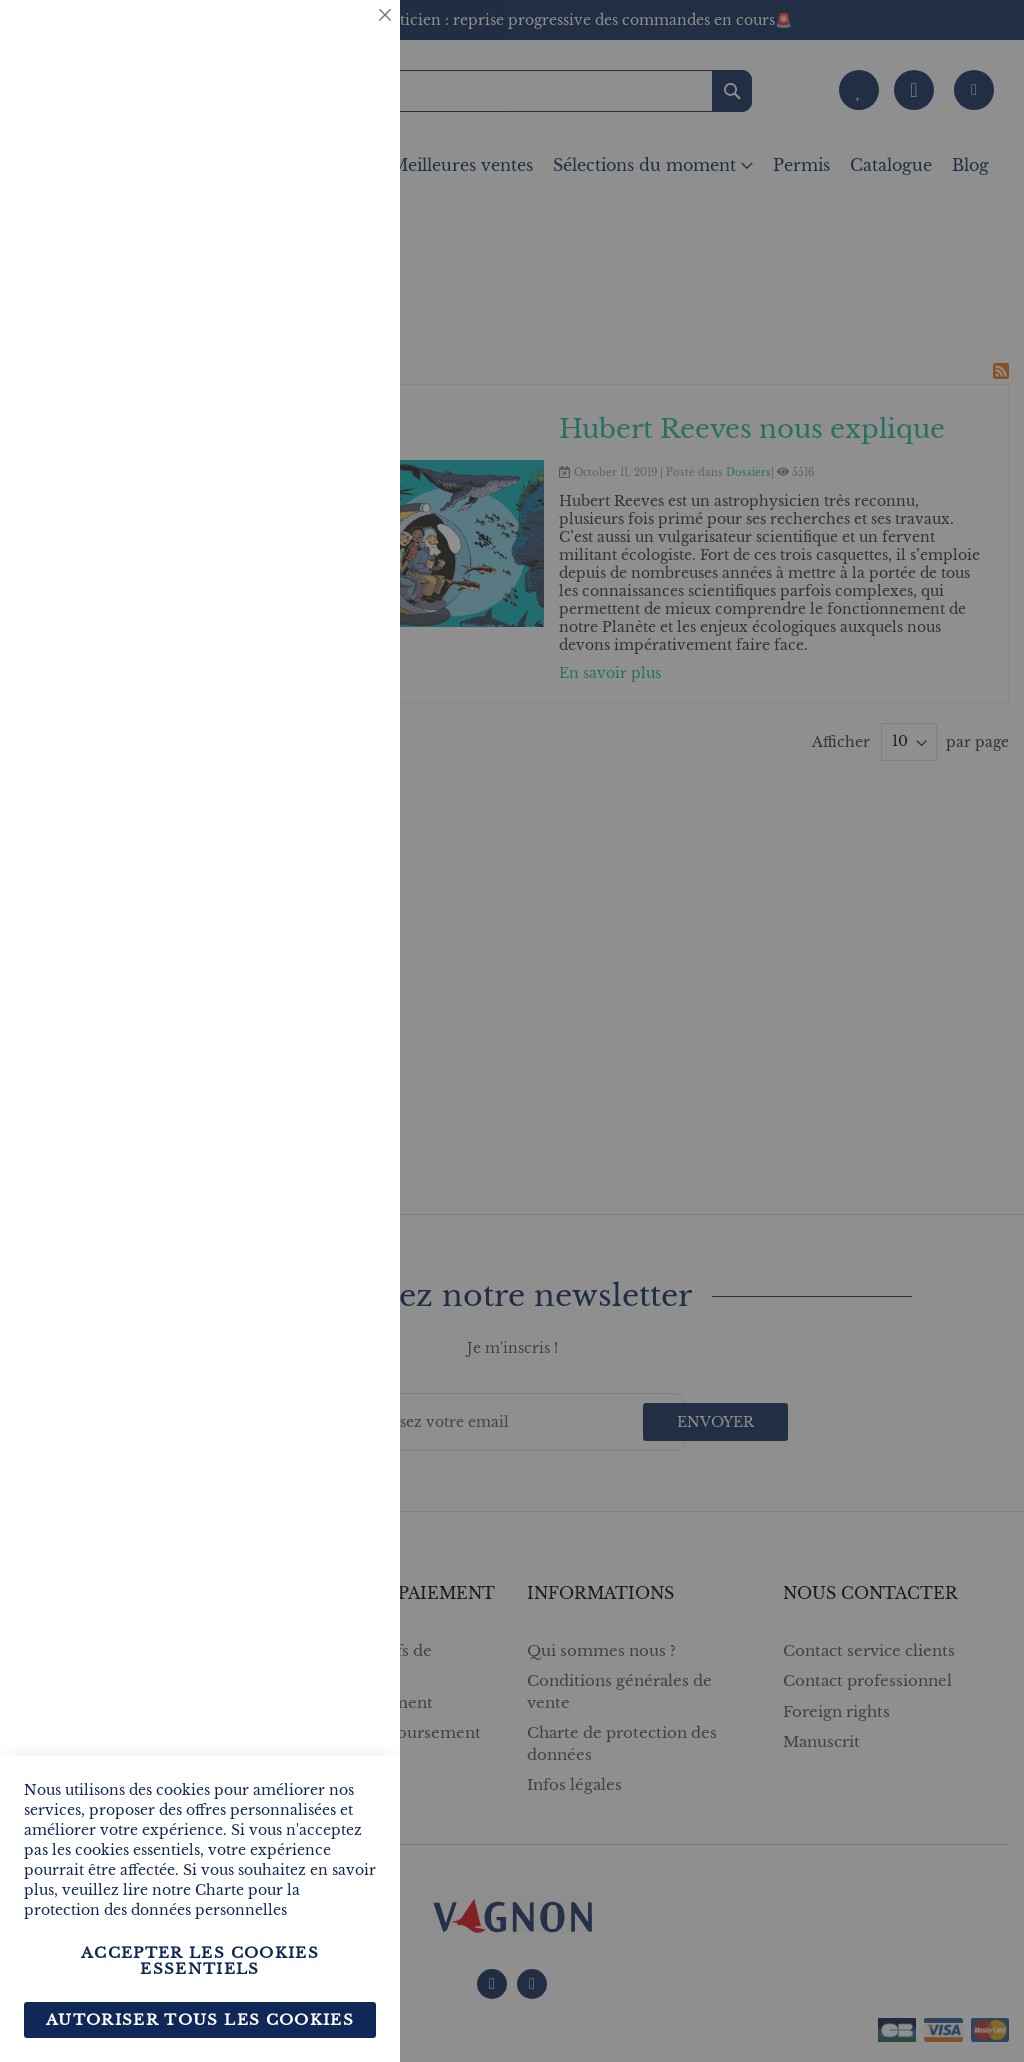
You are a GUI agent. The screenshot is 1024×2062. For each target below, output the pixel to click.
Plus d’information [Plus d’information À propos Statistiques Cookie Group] (308, 417)
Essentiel (345, 39)
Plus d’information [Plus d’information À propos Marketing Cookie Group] (308, 629)
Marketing (345, 503)
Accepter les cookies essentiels (200, 1960)
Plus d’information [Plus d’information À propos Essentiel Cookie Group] (308, 185)
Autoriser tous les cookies (200, 2019)
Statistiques (345, 271)
